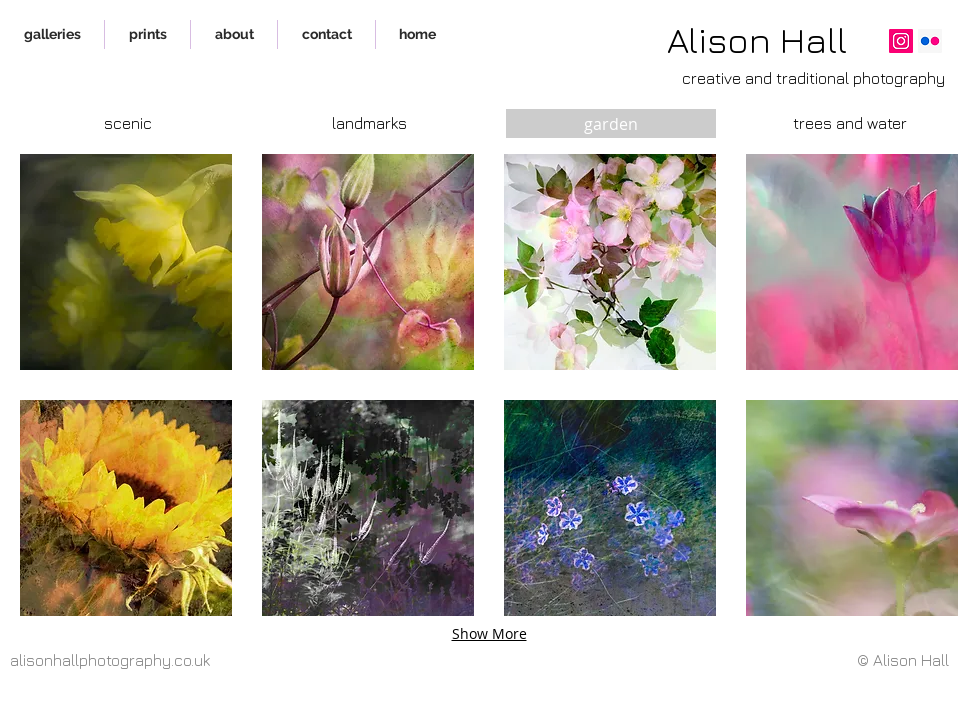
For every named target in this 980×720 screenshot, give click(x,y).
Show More (489, 633)
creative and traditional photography (813, 78)
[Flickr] (930, 41)
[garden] (611, 123)
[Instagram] (901, 41)
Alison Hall (757, 39)
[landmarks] (369, 123)
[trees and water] (850, 123)
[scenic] (128, 123)
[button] (126, 262)
